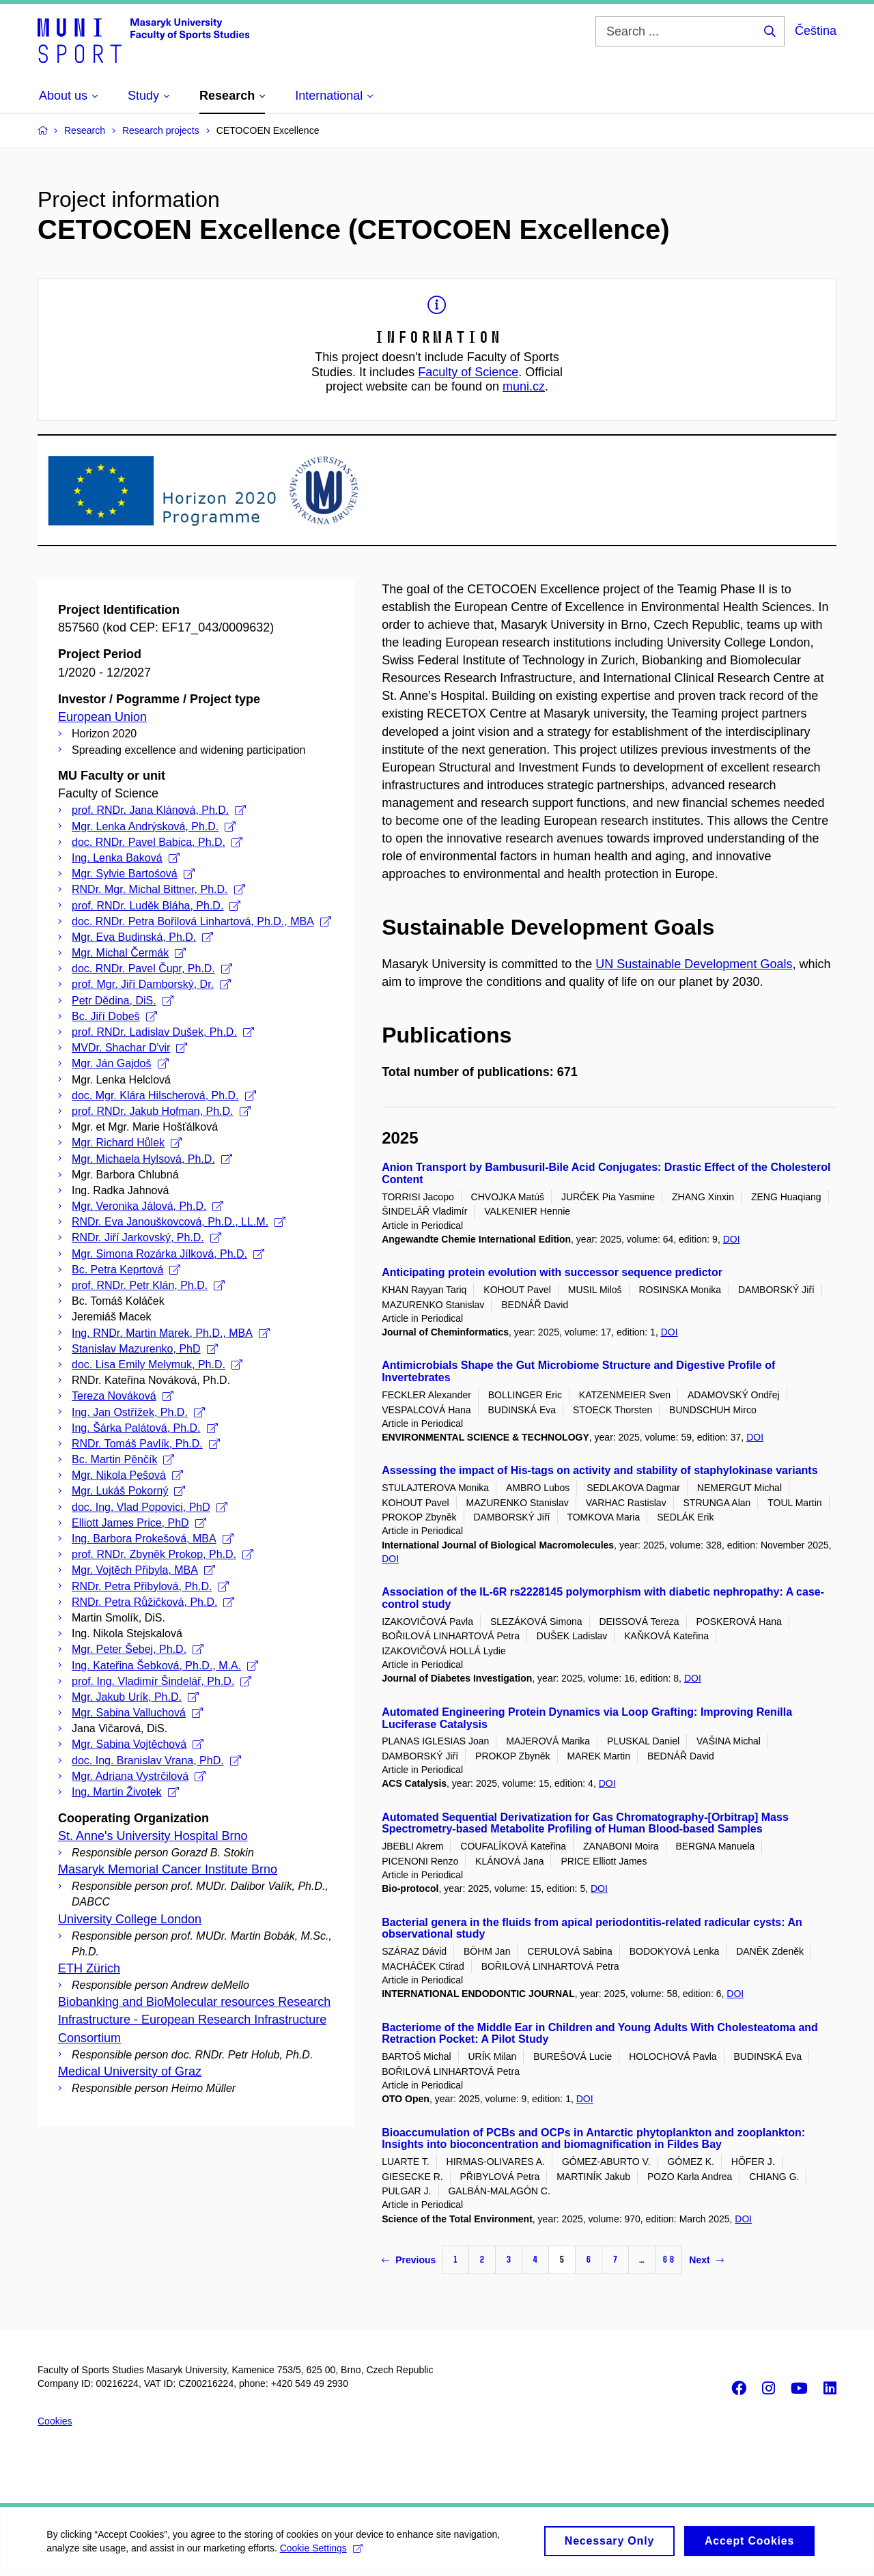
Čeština (815, 31)
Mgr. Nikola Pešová (127, 1475)
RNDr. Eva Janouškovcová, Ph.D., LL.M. (178, 1222)
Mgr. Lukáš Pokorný (128, 1491)
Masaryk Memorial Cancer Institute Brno (167, 1869)
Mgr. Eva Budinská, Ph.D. (142, 937)
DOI (731, 1239)
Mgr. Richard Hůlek (127, 1142)
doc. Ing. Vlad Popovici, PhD (149, 1507)
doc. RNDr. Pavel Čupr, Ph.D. (152, 968)
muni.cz (524, 386)
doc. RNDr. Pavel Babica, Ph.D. (157, 842)
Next (706, 2259)
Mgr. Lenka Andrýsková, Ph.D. (154, 826)
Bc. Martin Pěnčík (123, 1459)
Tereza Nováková (122, 1396)
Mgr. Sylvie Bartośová (133, 873)
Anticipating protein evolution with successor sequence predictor (552, 1272)
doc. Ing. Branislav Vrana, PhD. (156, 1760)
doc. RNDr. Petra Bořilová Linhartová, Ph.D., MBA (201, 921)
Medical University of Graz (129, 2071)
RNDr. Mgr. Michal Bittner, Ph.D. (158, 889)
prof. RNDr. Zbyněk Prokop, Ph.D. (162, 1554)
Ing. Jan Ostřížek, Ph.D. (138, 1412)
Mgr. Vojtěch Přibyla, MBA (143, 1570)
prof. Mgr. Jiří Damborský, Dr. (151, 984)
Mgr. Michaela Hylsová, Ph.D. (152, 1159)
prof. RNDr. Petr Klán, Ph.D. (148, 1285)
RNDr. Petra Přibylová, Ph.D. (150, 1586)
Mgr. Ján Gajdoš (120, 1063)
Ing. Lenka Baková (126, 858)
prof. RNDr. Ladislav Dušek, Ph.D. (163, 1032)
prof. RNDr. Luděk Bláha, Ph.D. (156, 905)
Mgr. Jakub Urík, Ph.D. (135, 1697)
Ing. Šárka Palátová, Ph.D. (145, 1428)
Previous (409, 2259)
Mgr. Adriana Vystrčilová (139, 1776)
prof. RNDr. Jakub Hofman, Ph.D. (161, 1111)
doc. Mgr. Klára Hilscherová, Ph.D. (164, 1095)
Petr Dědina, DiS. (122, 1000)
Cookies (55, 2421)
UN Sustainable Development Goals (693, 964)
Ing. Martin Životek (125, 1792)
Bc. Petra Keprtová (126, 1269)
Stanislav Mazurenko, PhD (145, 1349)
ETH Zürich (89, 1968)
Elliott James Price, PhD (139, 1523)
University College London (129, 1919)
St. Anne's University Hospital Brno (153, 1836)
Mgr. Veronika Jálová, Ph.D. (147, 1206)
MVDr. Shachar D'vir (129, 1047)
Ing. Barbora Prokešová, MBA (153, 1538)
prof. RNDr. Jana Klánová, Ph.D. (159, 810)
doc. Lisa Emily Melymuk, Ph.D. (157, 1364)
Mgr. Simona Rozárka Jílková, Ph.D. (168, 1254)
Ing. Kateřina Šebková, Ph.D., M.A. (165, 1665)
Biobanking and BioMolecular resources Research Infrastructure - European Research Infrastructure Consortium (194, 2019)
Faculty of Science (468, 372)
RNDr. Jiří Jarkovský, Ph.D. (146, 1237)
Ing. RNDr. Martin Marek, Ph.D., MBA (171, 1333)
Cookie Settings (322, 2552)
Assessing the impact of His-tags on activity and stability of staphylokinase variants (599, 1470)
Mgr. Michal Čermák (129, 953)
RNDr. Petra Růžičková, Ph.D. (153, 1602)
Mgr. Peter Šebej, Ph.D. (137, 1649)
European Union (102, 717)
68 (668, 2259)
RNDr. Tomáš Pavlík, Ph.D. (146, 1443)
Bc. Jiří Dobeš (114, 1016)
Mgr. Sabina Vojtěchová (137, 1744)
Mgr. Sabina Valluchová (137, 1712)
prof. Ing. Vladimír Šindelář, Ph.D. (161, 1681)
